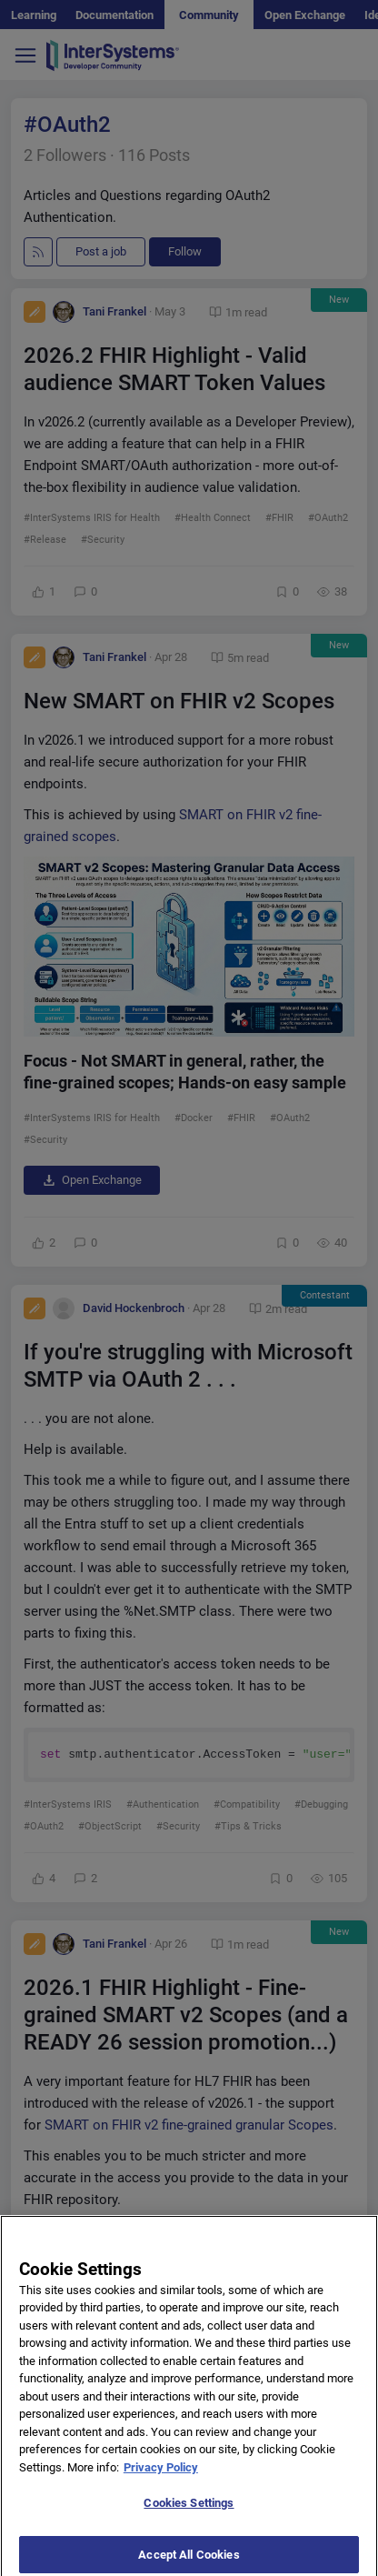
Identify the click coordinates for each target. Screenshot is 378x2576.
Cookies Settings (189, 2525)
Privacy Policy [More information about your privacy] (161, 2490)
